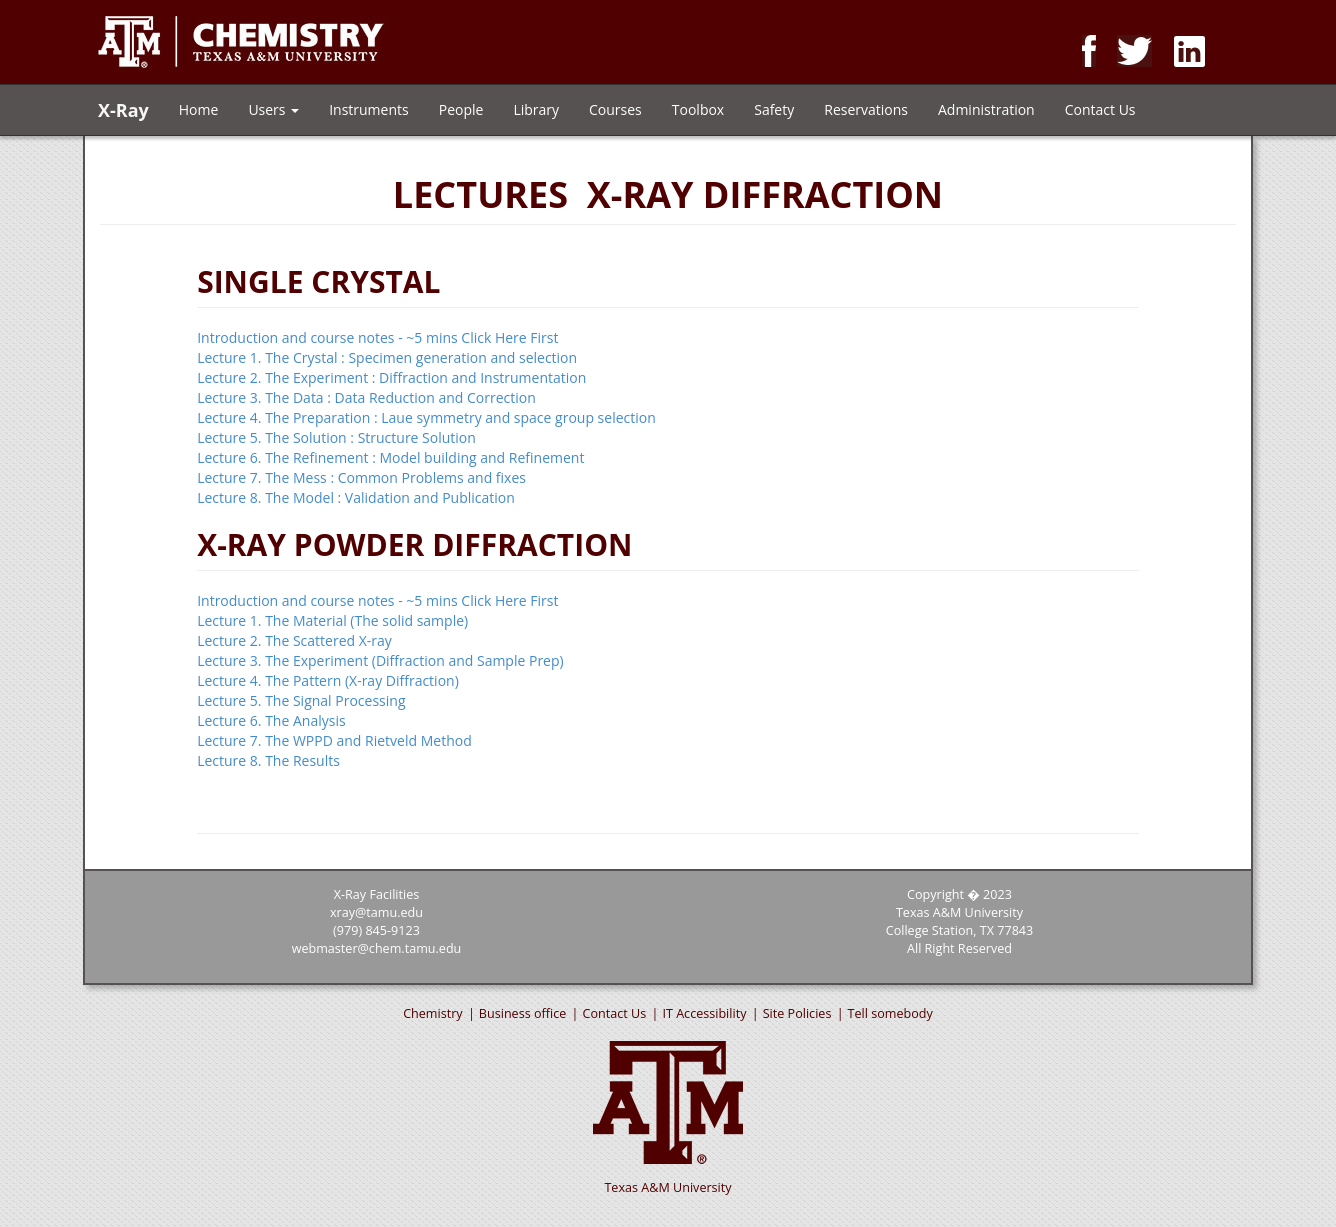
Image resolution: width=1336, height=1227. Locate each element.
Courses (615, 109)
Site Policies (797, 1013)
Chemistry (433, 1013)
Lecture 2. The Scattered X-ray (294, 640)
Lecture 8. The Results (268, 760)
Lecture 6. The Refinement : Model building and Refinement (390, 457)
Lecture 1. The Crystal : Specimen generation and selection (387, 357)
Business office (522, 1013)
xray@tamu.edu (376, 912)
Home (199, 109)
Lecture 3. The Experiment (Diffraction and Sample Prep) (380, 660)
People (461, 109)
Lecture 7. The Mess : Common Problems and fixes (361, 477)
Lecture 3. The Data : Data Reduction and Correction (366, 397)
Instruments (369, 109)
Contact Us (1100, 109)
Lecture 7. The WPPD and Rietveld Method (334, 740)
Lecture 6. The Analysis (271, 720)
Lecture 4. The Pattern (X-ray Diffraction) (328, 680)
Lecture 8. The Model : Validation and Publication (356, 497)
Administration (986, 109)
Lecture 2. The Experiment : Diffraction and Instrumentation (391, 377)
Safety (774, 109)
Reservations (866, 109)
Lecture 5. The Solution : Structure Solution (336, 437)
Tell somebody (890, 1013)
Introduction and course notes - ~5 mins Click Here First (377, 337)
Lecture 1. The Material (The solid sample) (332, 620)
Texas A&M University (667, 1187)
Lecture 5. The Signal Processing (301, 700)
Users (273, 109)
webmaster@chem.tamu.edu (377, 948)
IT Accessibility (704, 1013)
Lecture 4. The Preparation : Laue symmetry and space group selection (426, 417)
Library (536, 109)
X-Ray (123, 106)
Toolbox (698, 109)
